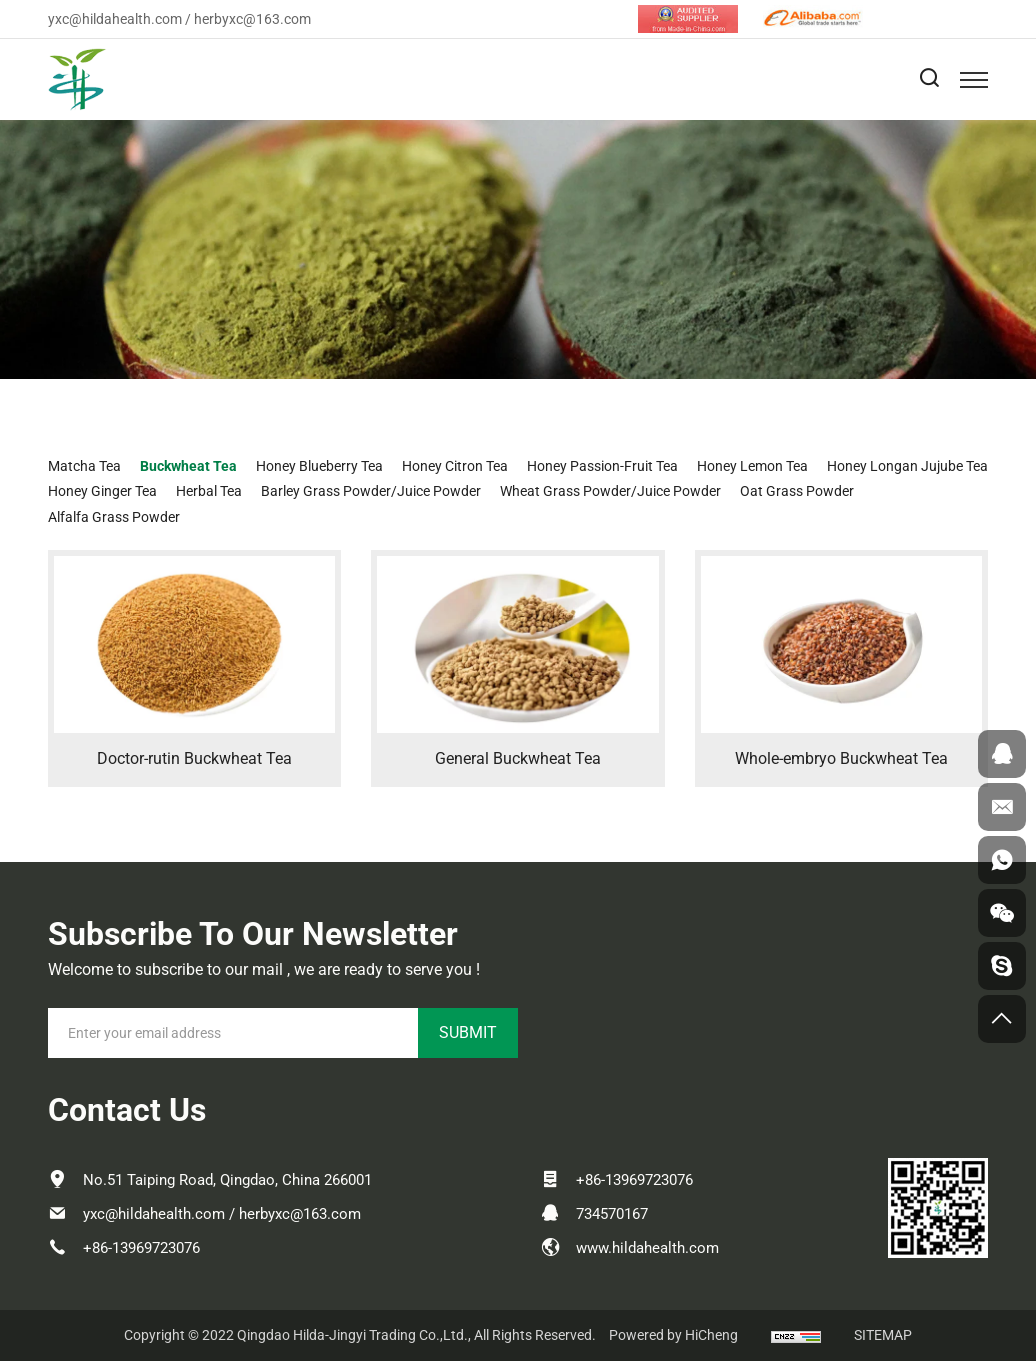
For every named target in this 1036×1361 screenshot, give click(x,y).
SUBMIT (468, 1032)
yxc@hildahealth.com (115, 19)
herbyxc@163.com (252, 19)
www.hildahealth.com (647, 1248)
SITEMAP (883, 1335)
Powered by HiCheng (673, 1335)
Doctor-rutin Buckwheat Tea (194, 758)
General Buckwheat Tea (518, 758)
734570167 (612, 1214)
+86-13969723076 (141, 1248)
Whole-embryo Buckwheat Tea (841, 758)
